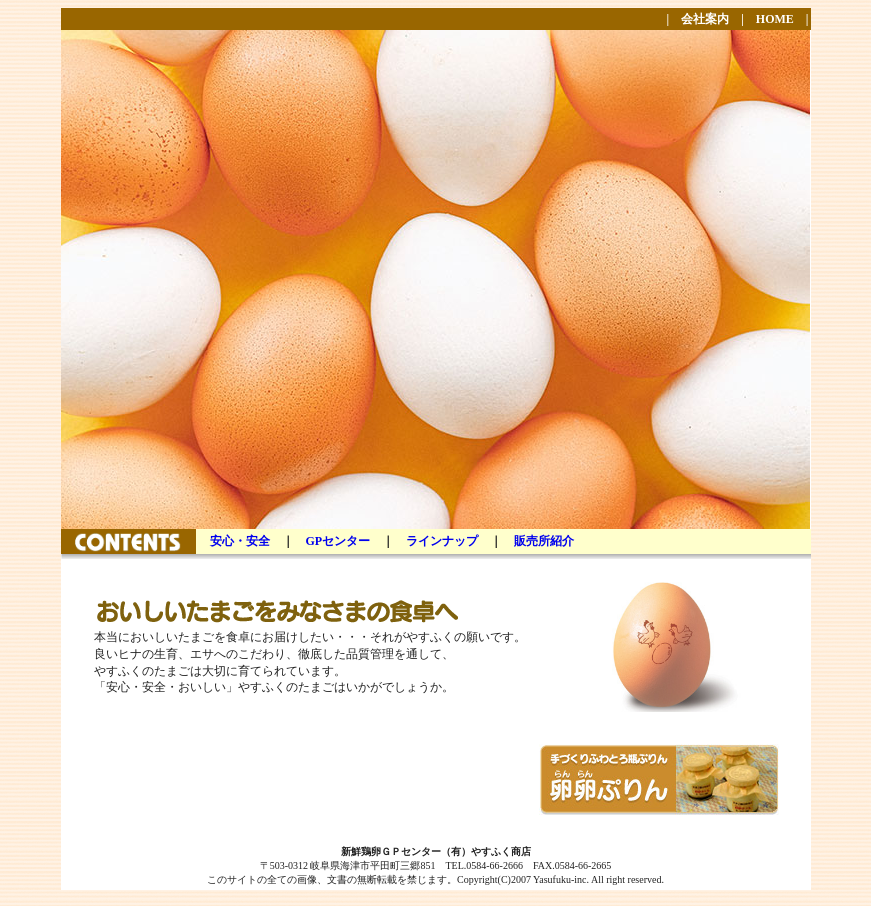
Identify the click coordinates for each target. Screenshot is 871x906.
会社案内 (705, 19)
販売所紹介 (544, 541)
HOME (775, 19)
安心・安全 (240, 541)
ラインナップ (442, 541)
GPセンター (338, 541)
